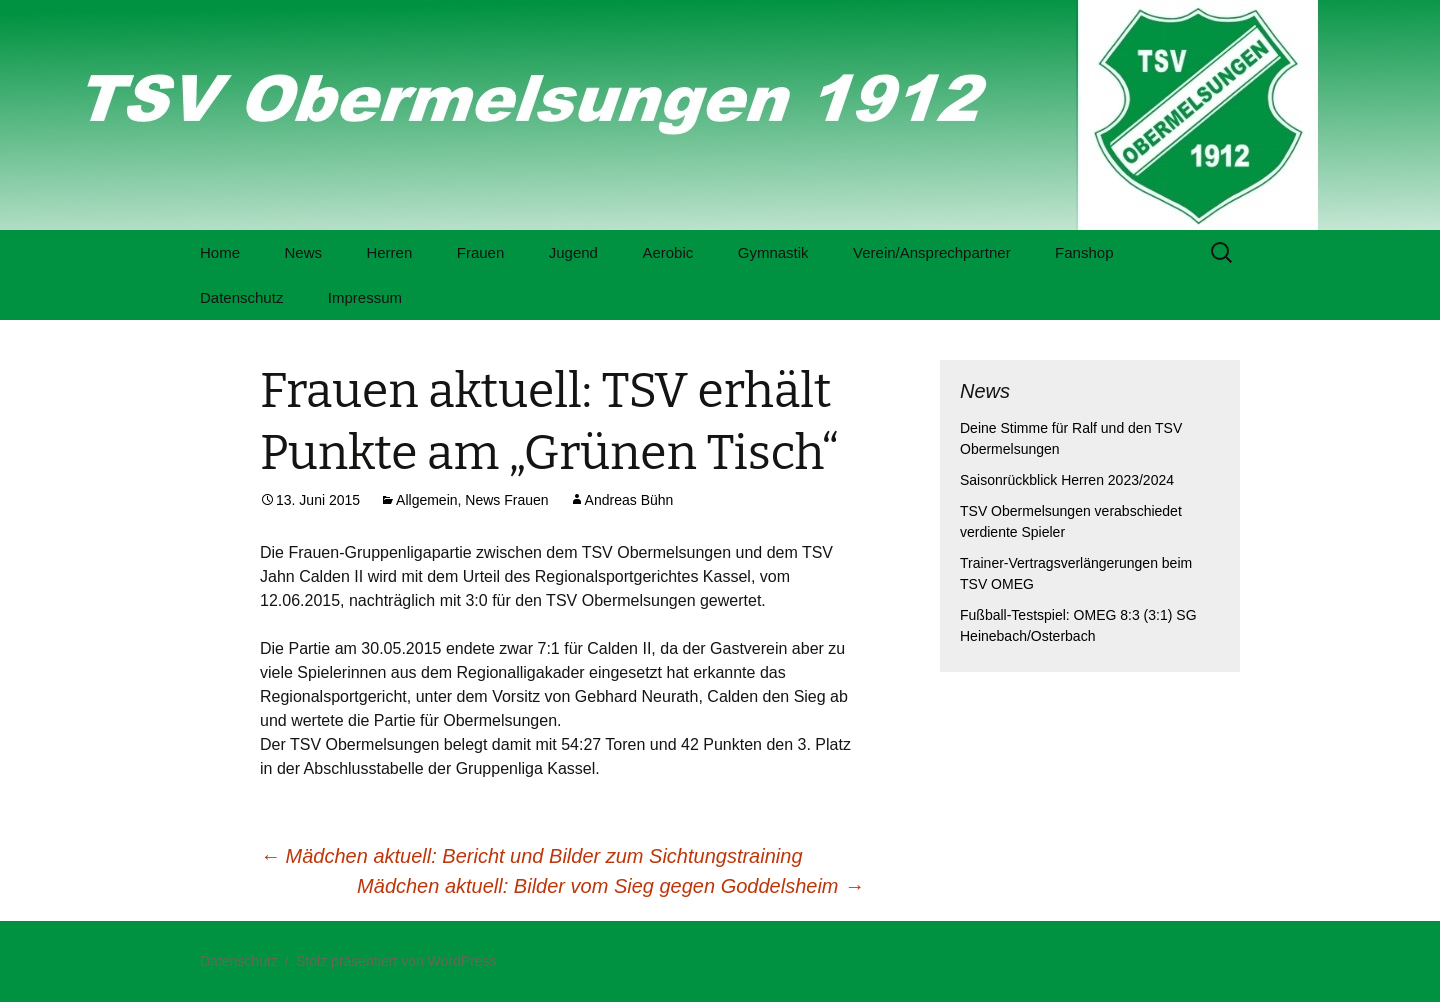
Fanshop (1084, 252)
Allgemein (426, 500)
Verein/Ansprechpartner (932, 252)
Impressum (365, 297)
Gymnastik (773, 252)
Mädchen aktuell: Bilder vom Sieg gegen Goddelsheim (610, 886)
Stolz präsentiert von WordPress (396, 961)
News (303, 252)
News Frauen (506, 500)
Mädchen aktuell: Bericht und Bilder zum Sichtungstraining (531, 856)
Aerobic (667, 252)
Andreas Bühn (629, 500)
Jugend (573, 252)
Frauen (481, 252)
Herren (389, 252)
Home (220, 252)
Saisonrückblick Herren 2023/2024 (1067, 480)
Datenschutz (241, 297)
